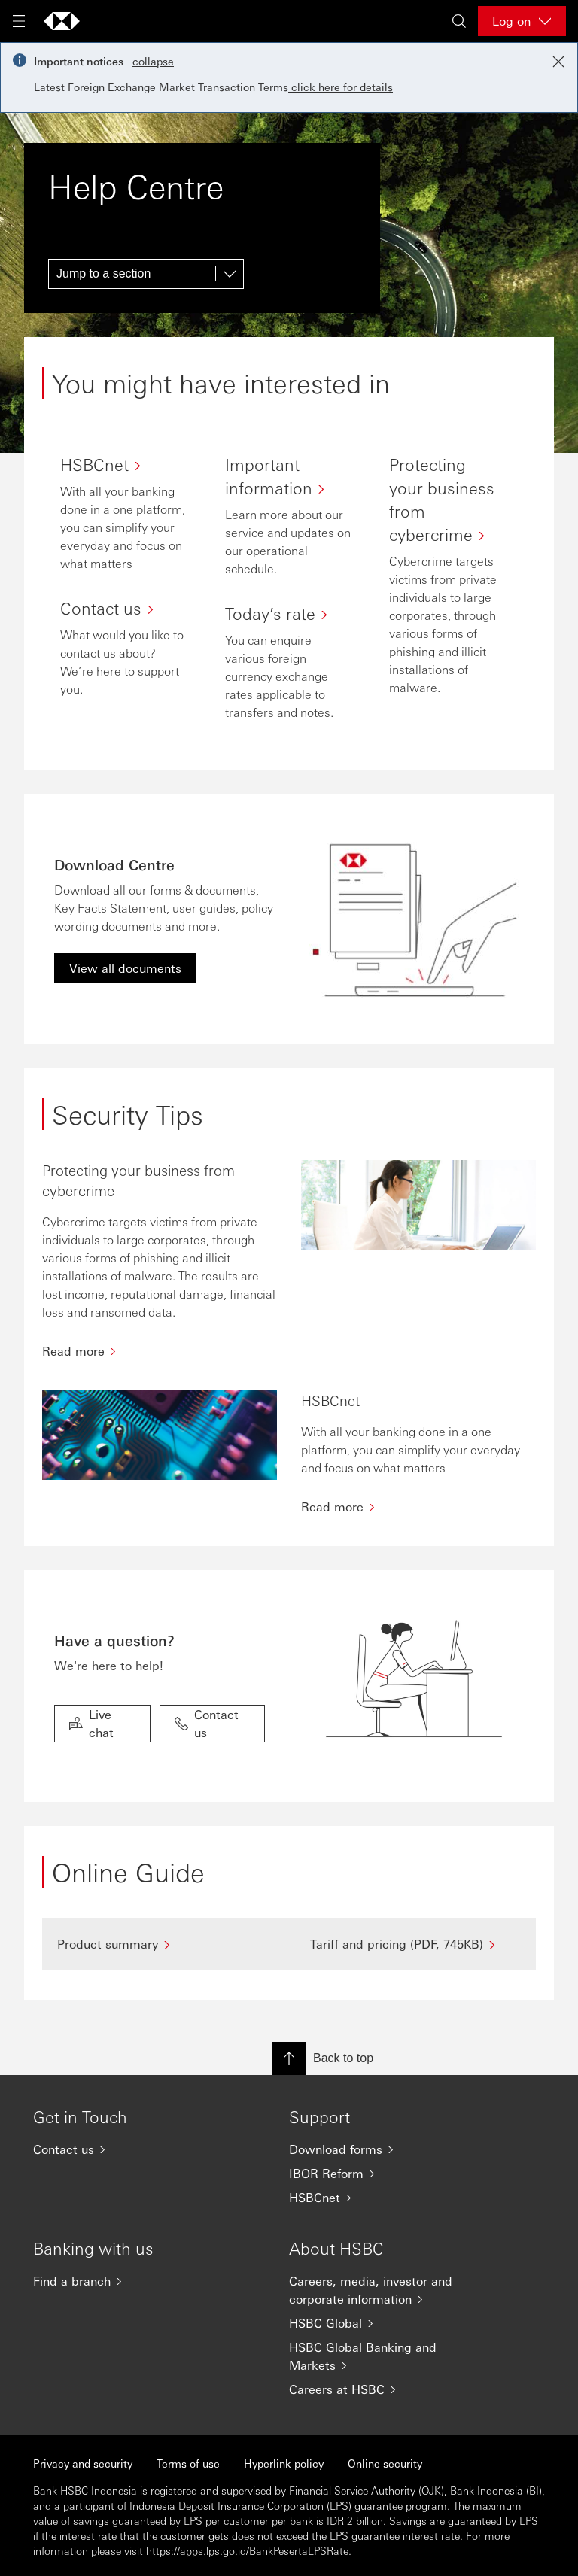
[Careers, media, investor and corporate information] (387, 2290)
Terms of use (188, 2463)
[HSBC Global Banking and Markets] (387, 2356)
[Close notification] (558, 61)
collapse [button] (153, 61)
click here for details (340, 86)
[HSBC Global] (387, 2323)
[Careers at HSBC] (387, 2389)
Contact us (207, 1723)
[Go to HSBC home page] (61, 21)
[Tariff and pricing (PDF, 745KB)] (415, 1944)
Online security (385, 2463)
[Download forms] (387, 2149)
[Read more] (159, 1351)
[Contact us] (131, 2149)
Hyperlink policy (284, 2463)
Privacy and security (82, 2463)
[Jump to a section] (146, 274)
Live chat (91, 1723)
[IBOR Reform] (387, 2173)
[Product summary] (162, 1944)
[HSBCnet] (387, 2198)
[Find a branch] (131, 2281)
